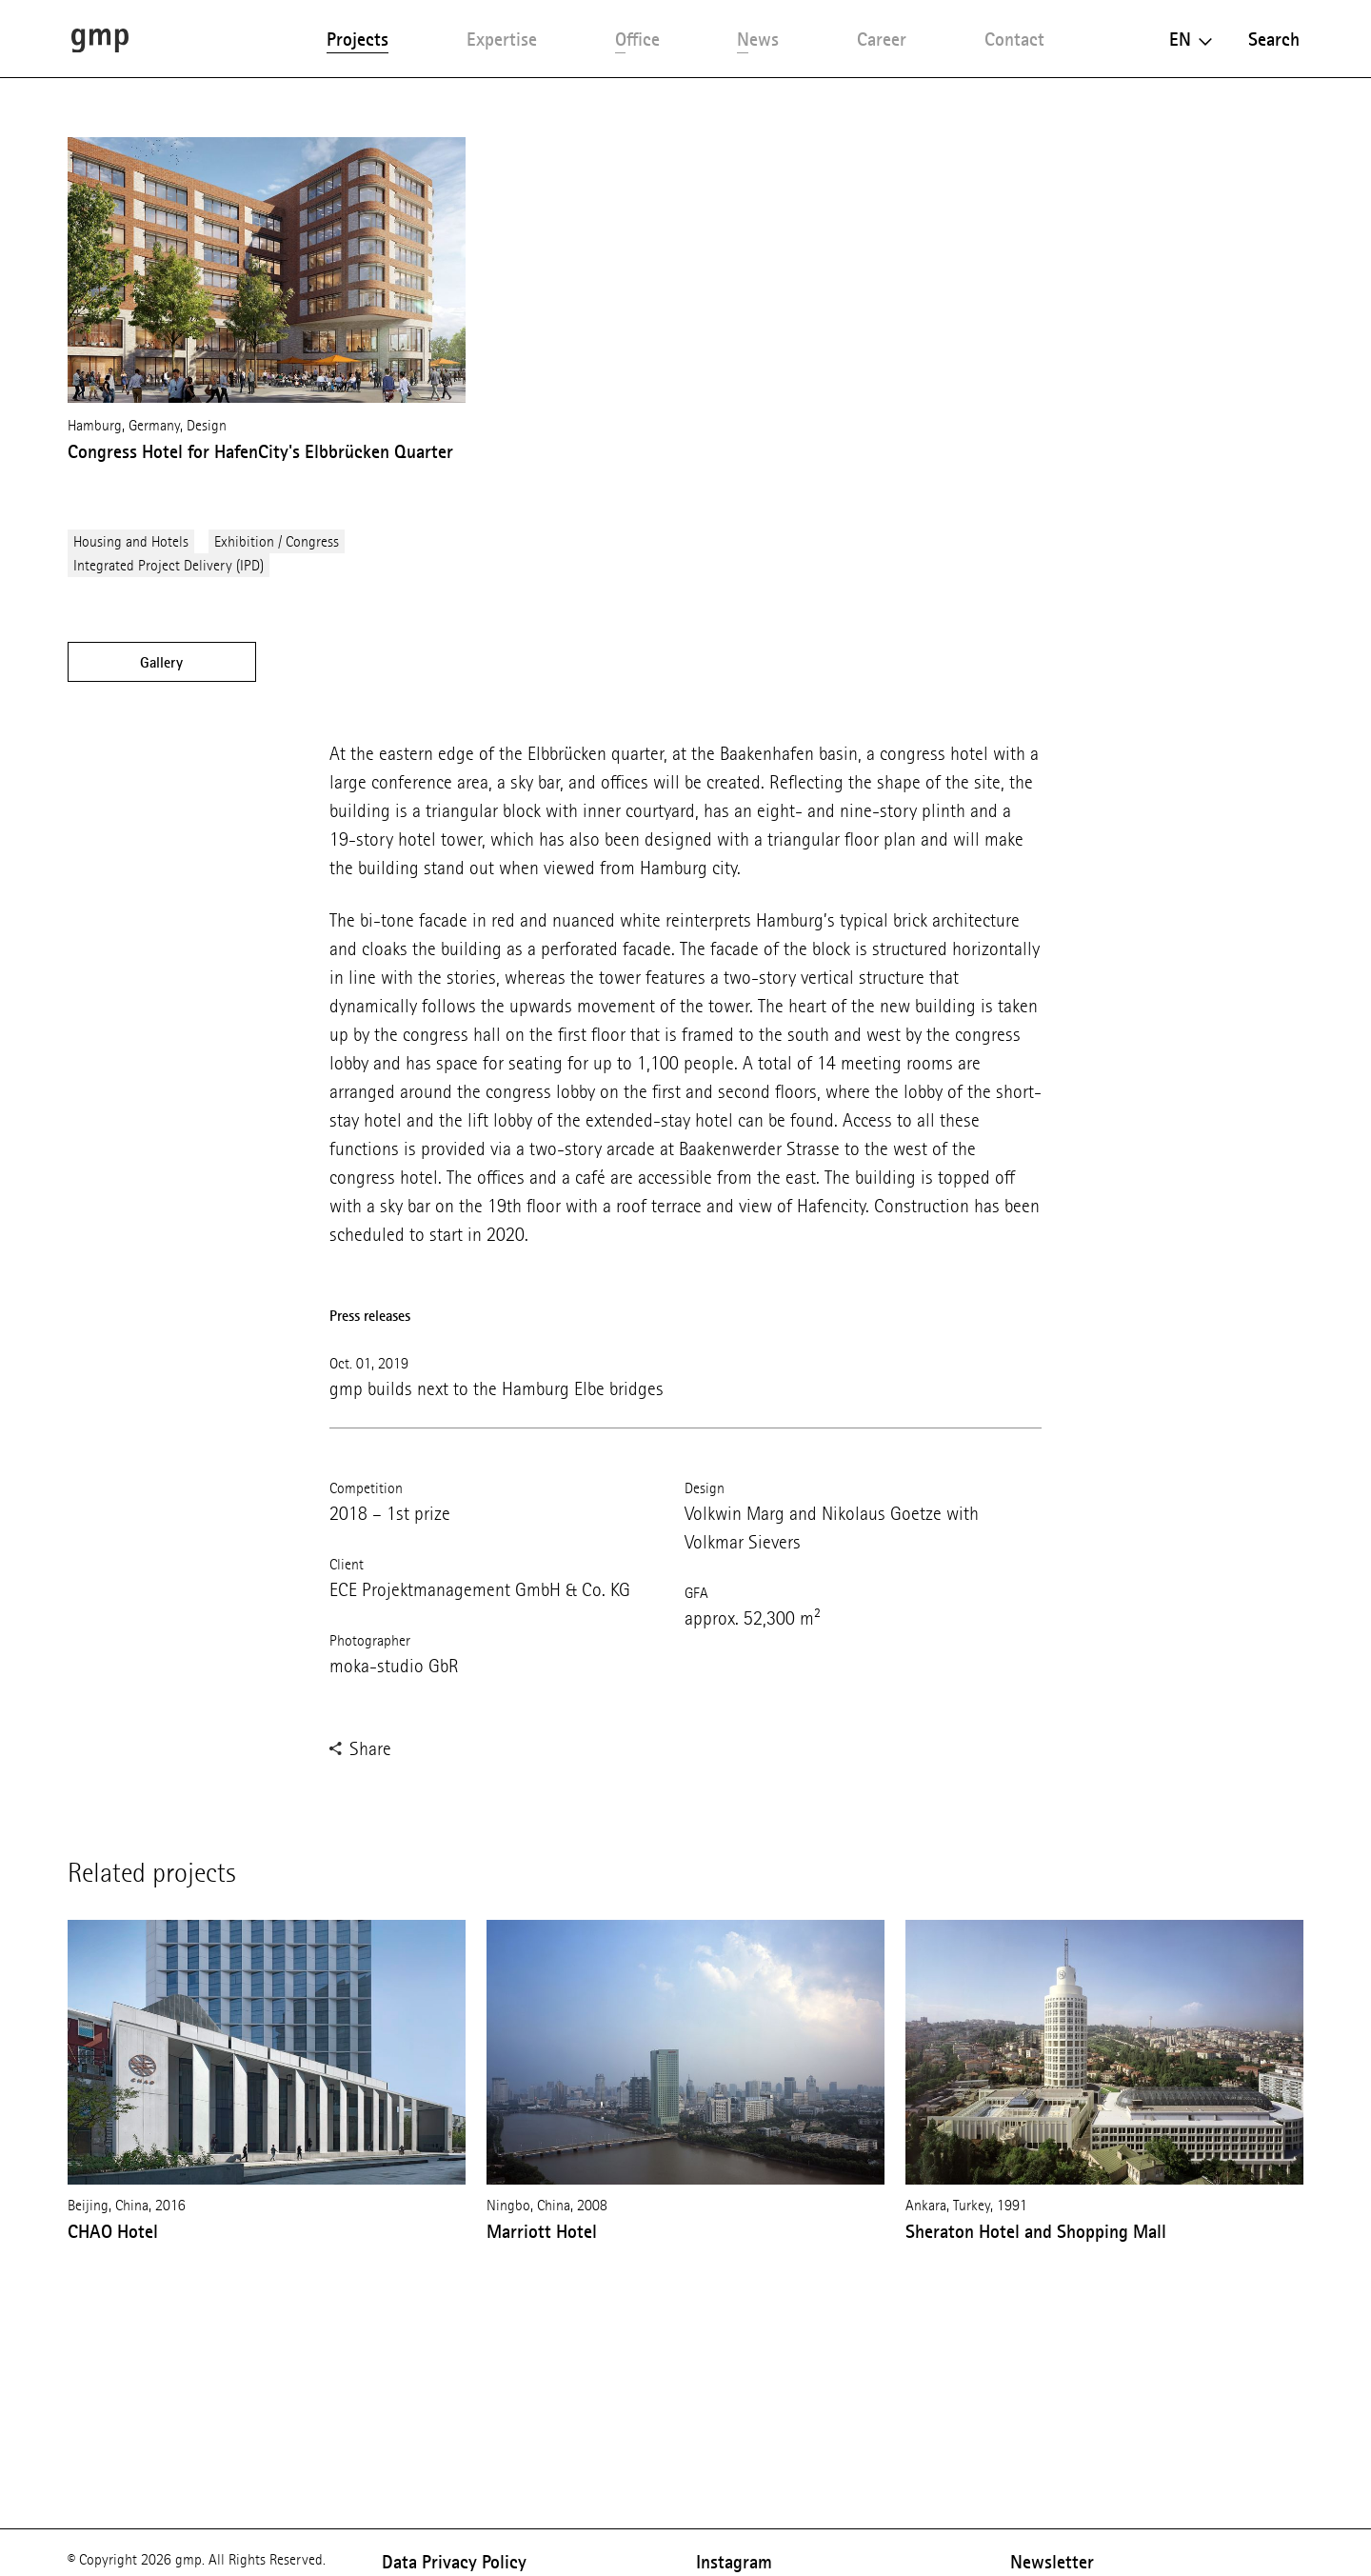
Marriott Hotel (542, 2231)
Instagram (734, 2561)
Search (1274, 39)
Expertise (502, 39)
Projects (357, 39)
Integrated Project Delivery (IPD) (168, 565)
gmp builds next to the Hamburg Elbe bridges (496, 1389)
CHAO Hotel (113, 2231)
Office (637, 39)
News (758, 39)
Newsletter (1052, 2561)
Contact (1014, 39)
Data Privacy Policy (454, 2561)
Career (881, 39)
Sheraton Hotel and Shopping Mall (1035, 2231)
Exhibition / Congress (276, 541)
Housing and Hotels (131, 541)
